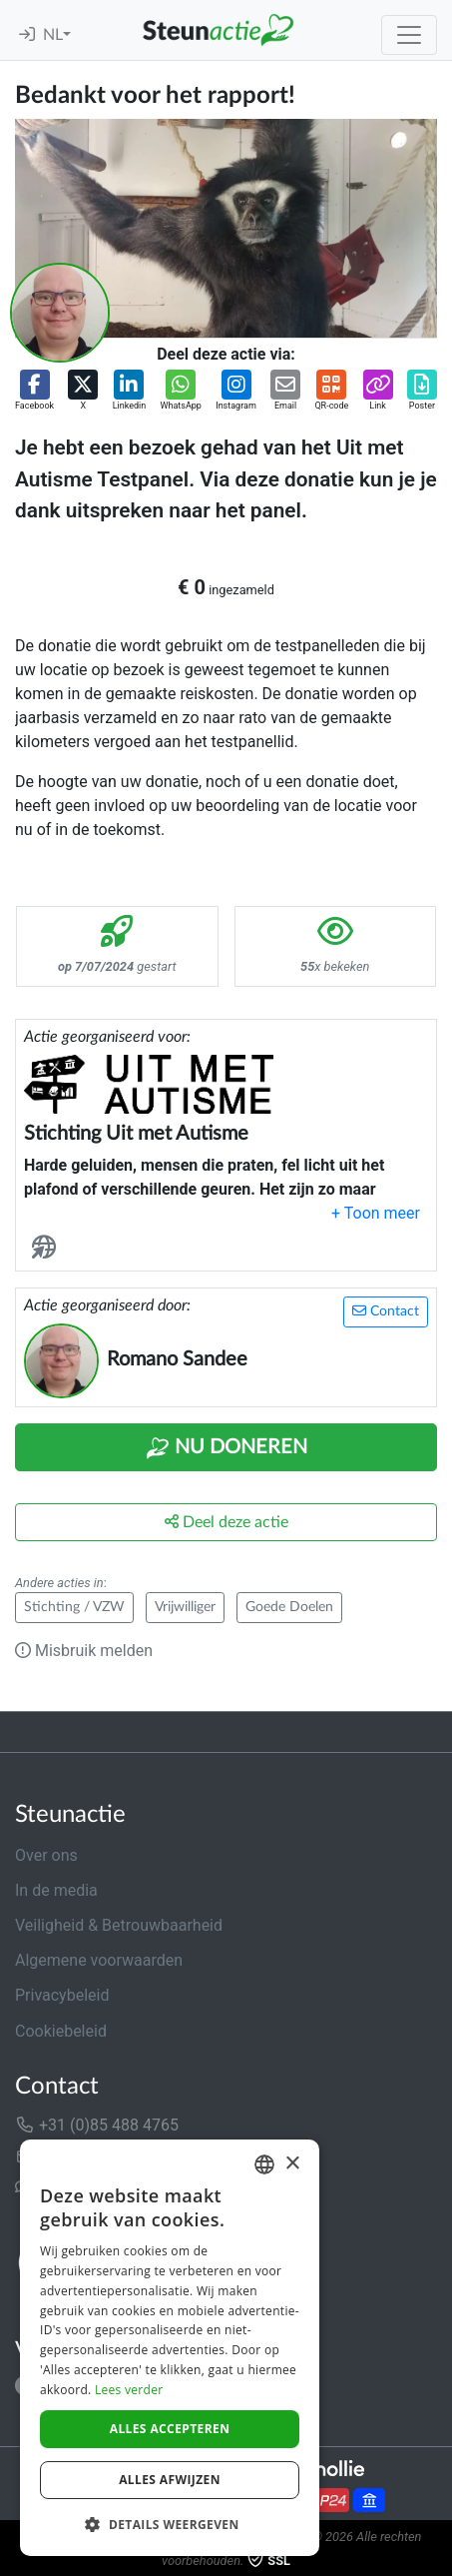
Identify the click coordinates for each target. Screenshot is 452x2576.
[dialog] (169, 2348)
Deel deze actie (226, 1521)
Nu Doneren (226, 1448)
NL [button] (53, 35)
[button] (34, 392)
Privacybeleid (62, 1995)
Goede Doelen (289, 1607)
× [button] (291, 2163)
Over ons (46, 1855)
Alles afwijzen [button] (170, 2479)
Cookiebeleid (61, 2031)
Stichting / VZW (74, 1607)
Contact (385, 1310)
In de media (56, 1890)
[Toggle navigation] (409, 35)
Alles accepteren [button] (170, 2428)
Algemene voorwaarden (99, 1960)
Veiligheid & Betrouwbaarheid (119, 1925)
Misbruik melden (84, 1650)
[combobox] (264, 2164)
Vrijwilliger (185, 1607)
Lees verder (129, 2389)
